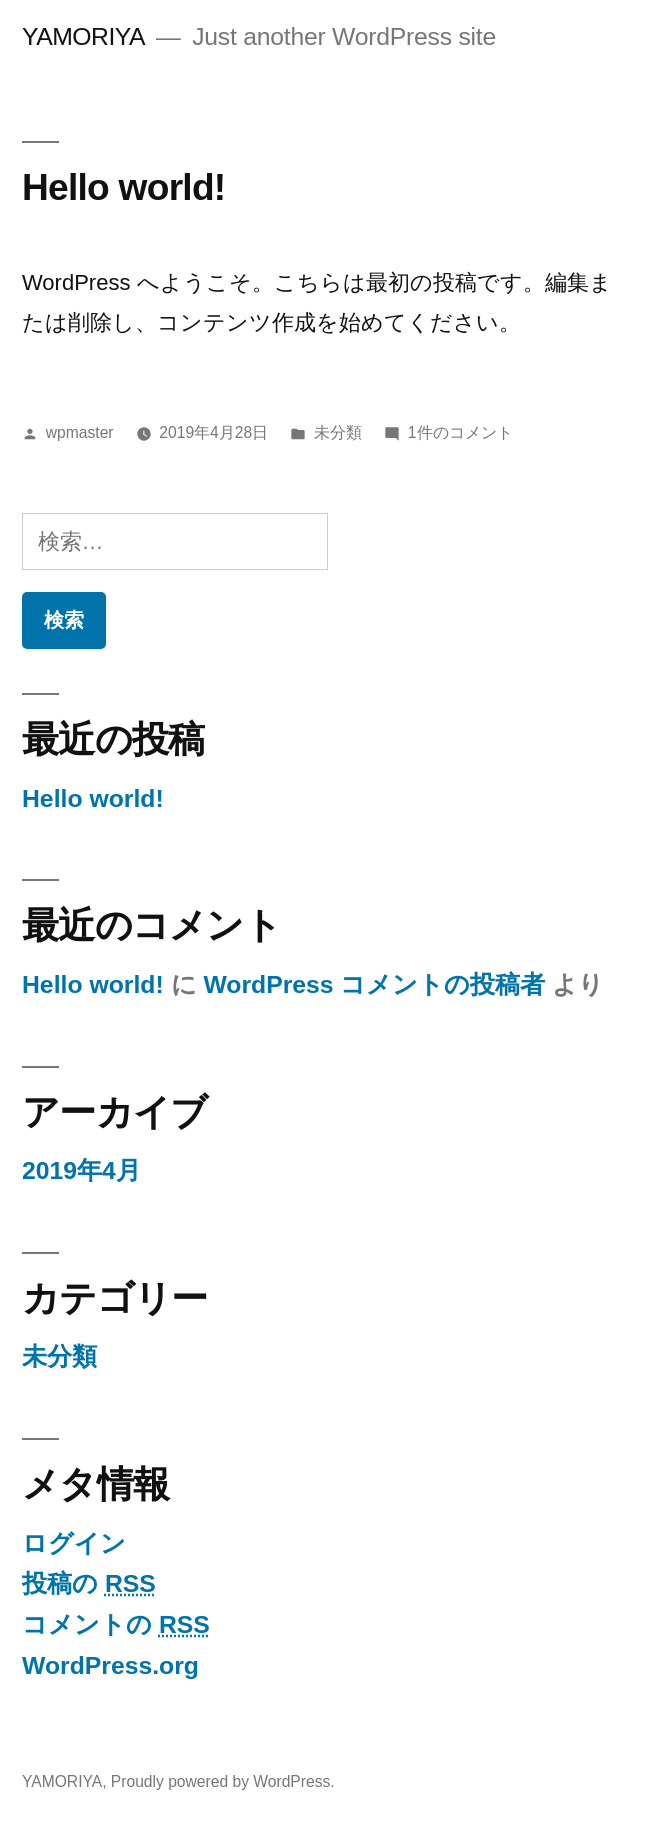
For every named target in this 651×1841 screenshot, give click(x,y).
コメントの (116, 1624)
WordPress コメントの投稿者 (374, 984)
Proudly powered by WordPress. (223, 1781)
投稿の (89, 1583)
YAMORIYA (83, 36)
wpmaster (80, 432)
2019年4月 (81, 1170)
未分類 (338, 432)
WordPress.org (110, 1665)
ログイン (74, 1543)
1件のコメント (460, 432)
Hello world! (123, 187)
